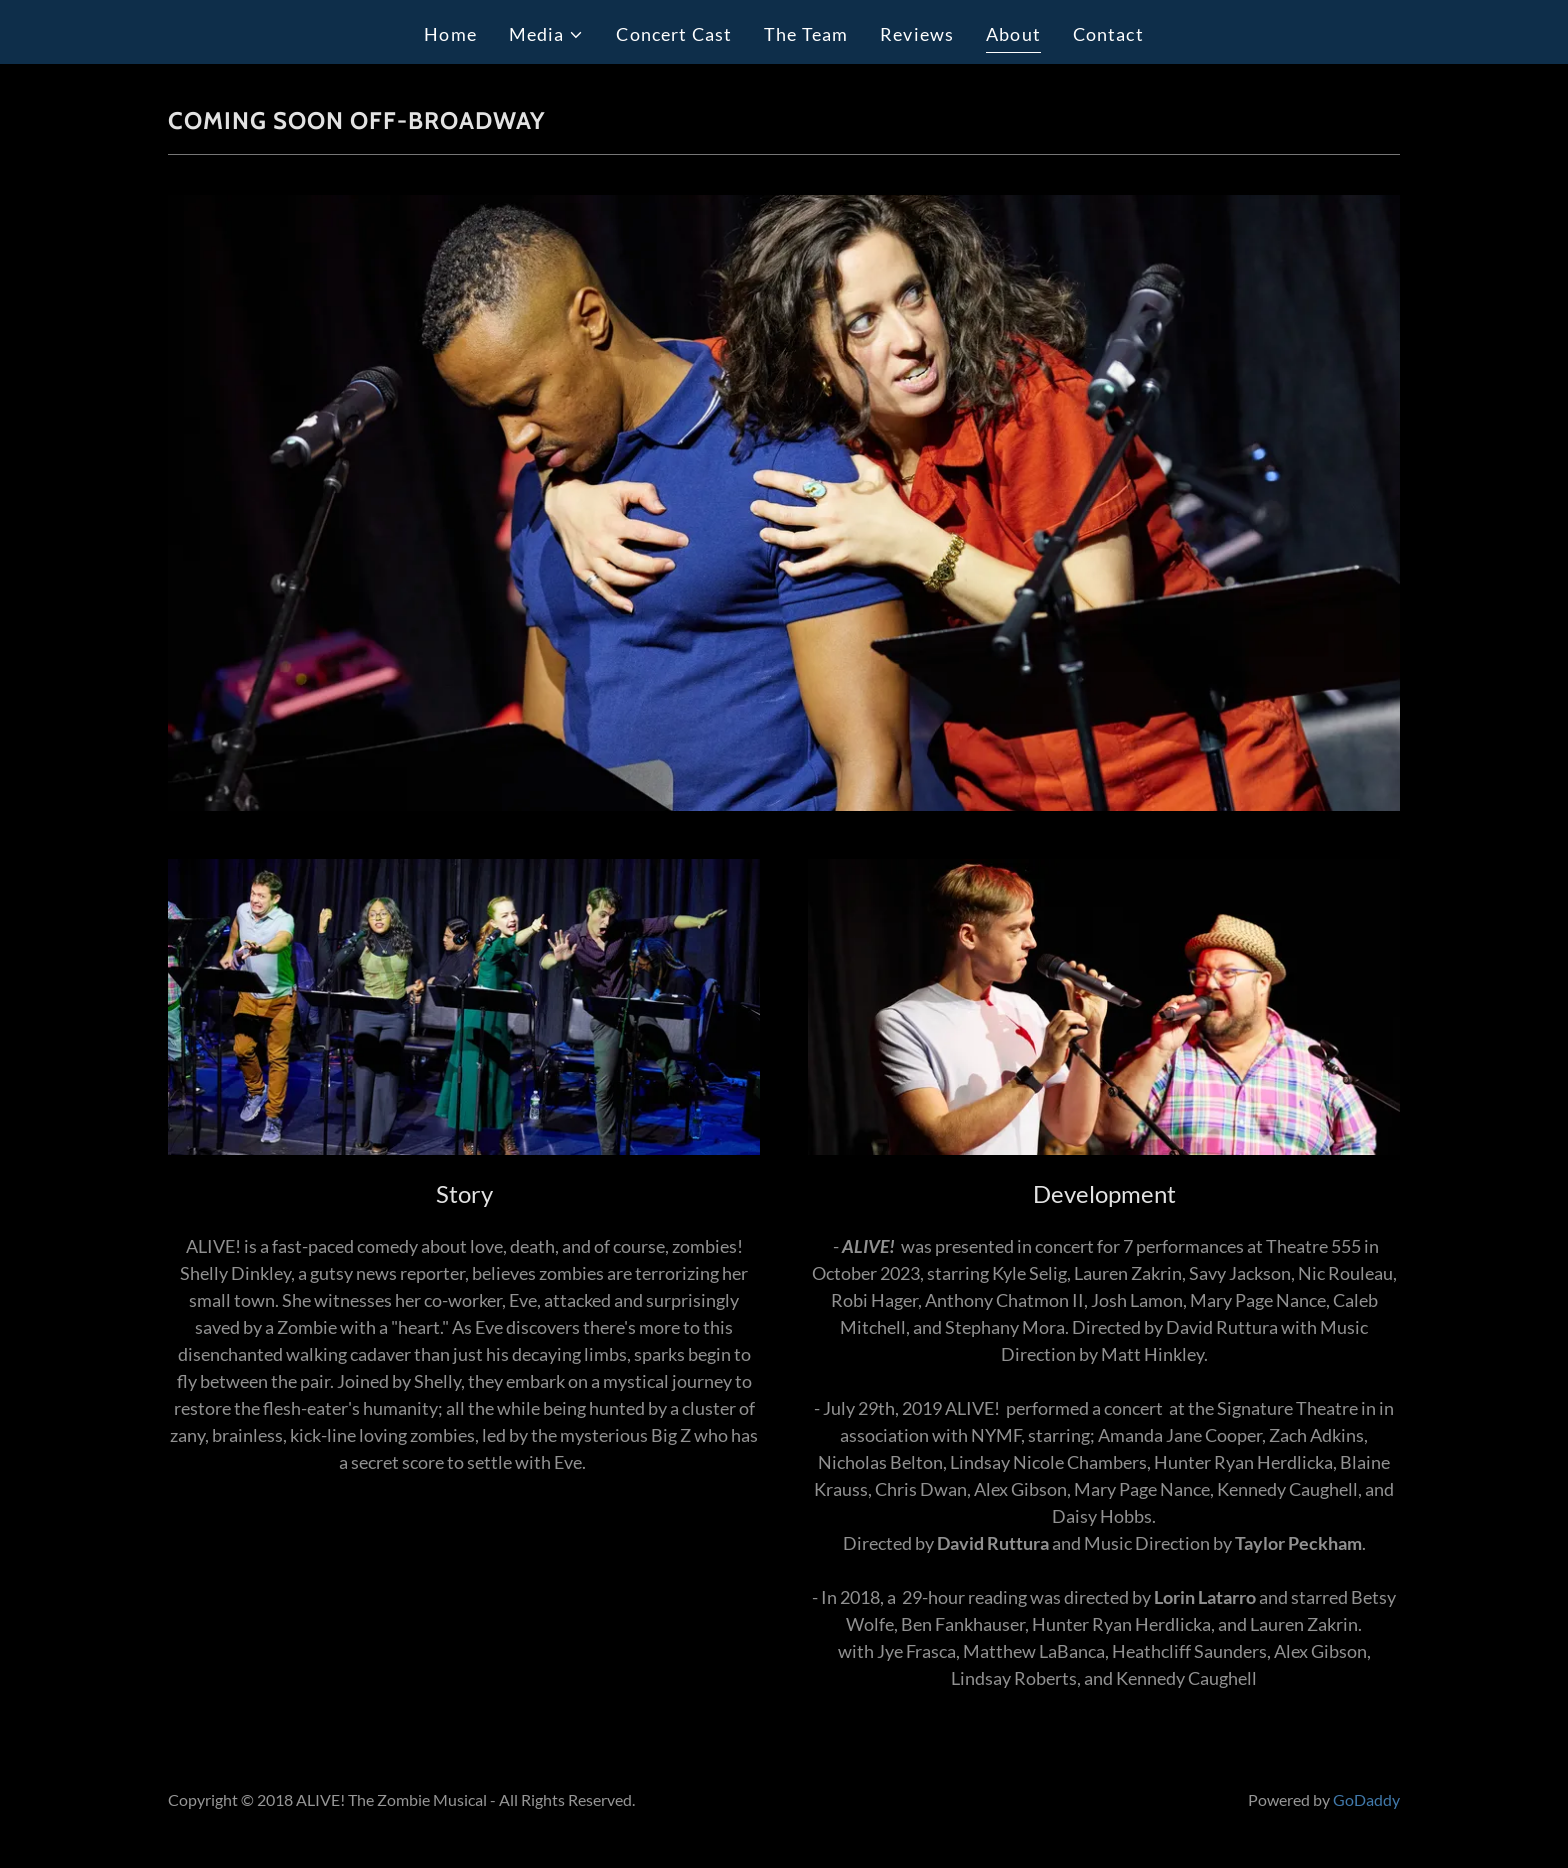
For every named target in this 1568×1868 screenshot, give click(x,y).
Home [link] (450, 34)
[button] (547, 34)
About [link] (1013, 34)
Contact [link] (1108, 34)
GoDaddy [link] (1366, 1799)
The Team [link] (806, 34)
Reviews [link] (917, 34)
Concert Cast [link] (674, 34)
